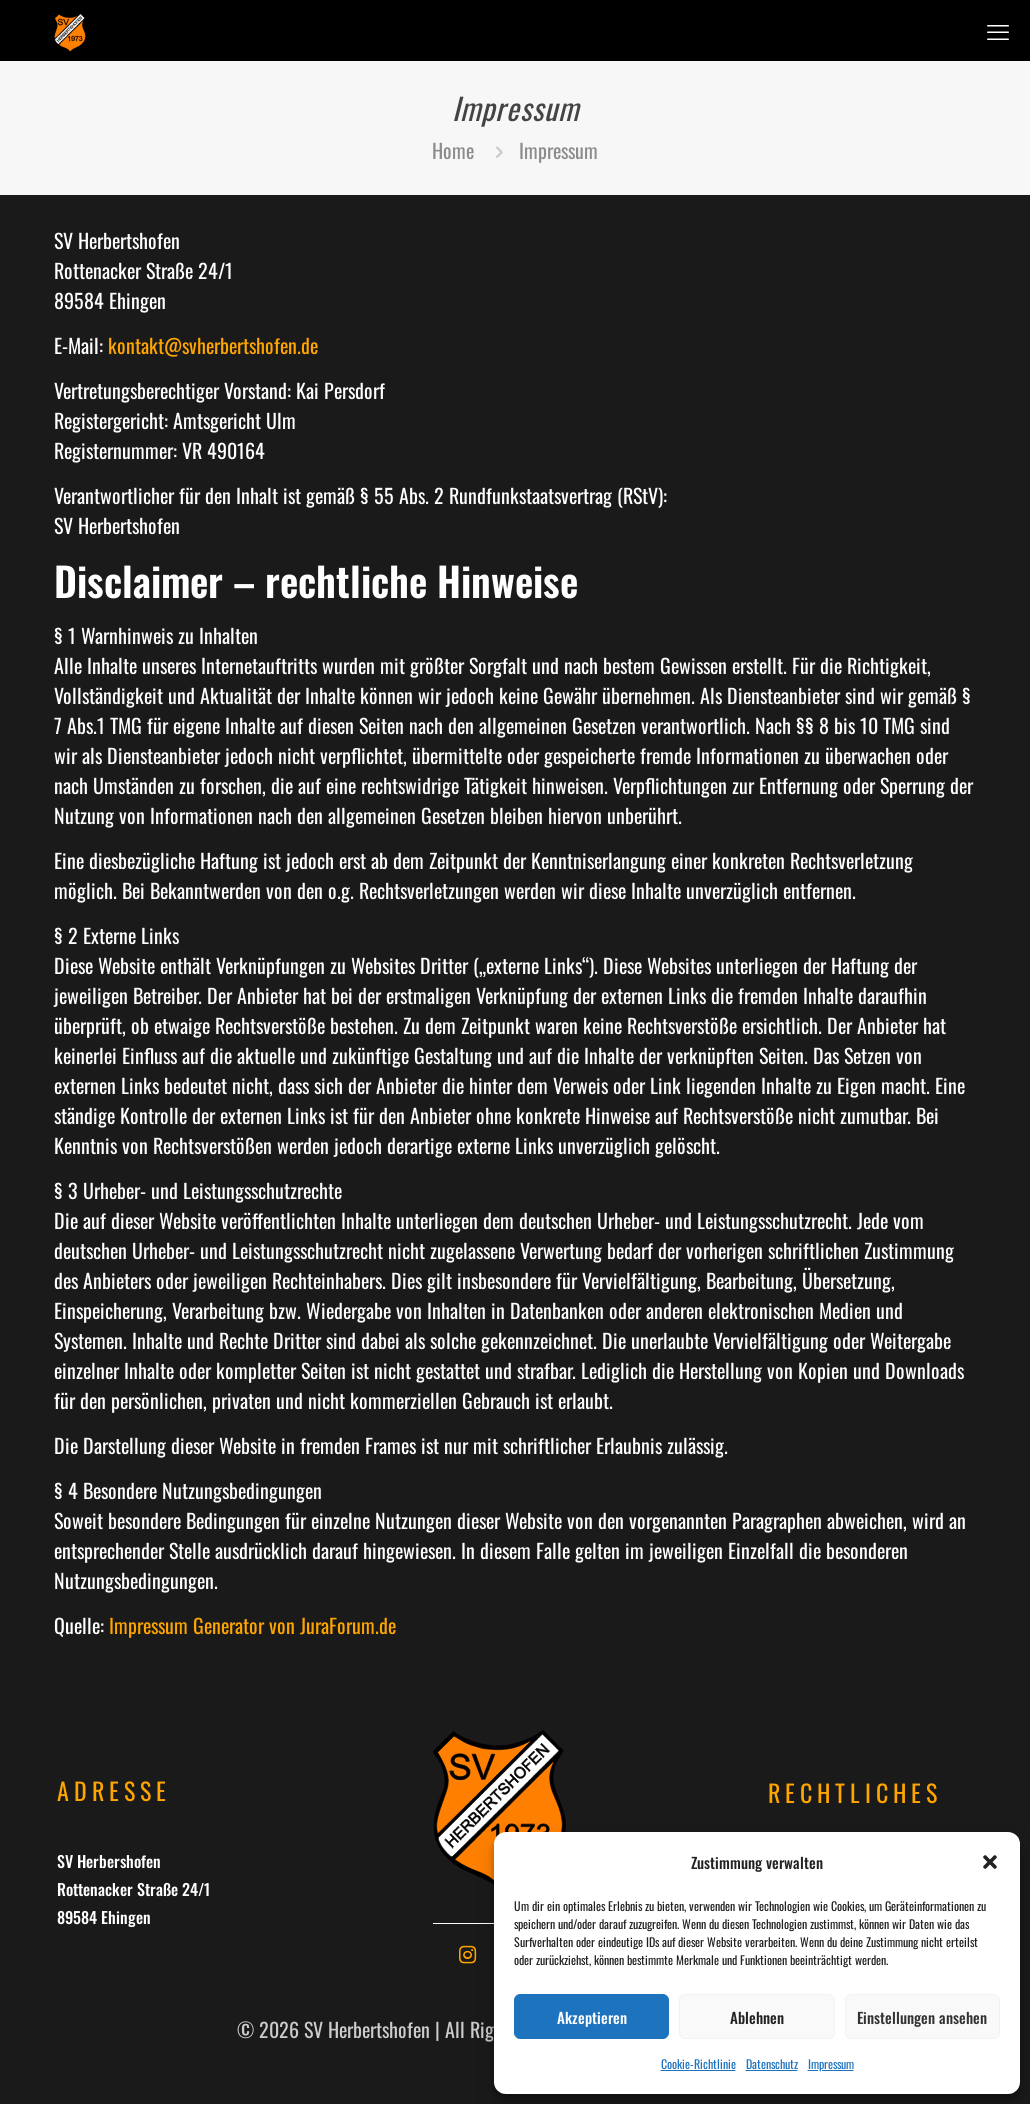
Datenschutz (772, 2063)
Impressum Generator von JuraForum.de (252, 1625)
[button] (990, 1862)
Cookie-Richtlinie (698, 2063)
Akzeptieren (592, 2017)
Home (453, 150)
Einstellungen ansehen (922, 2017)
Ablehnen (757, 2017)
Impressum (831, 2063)
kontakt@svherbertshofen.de (213, 345)
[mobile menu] (998, 30)
